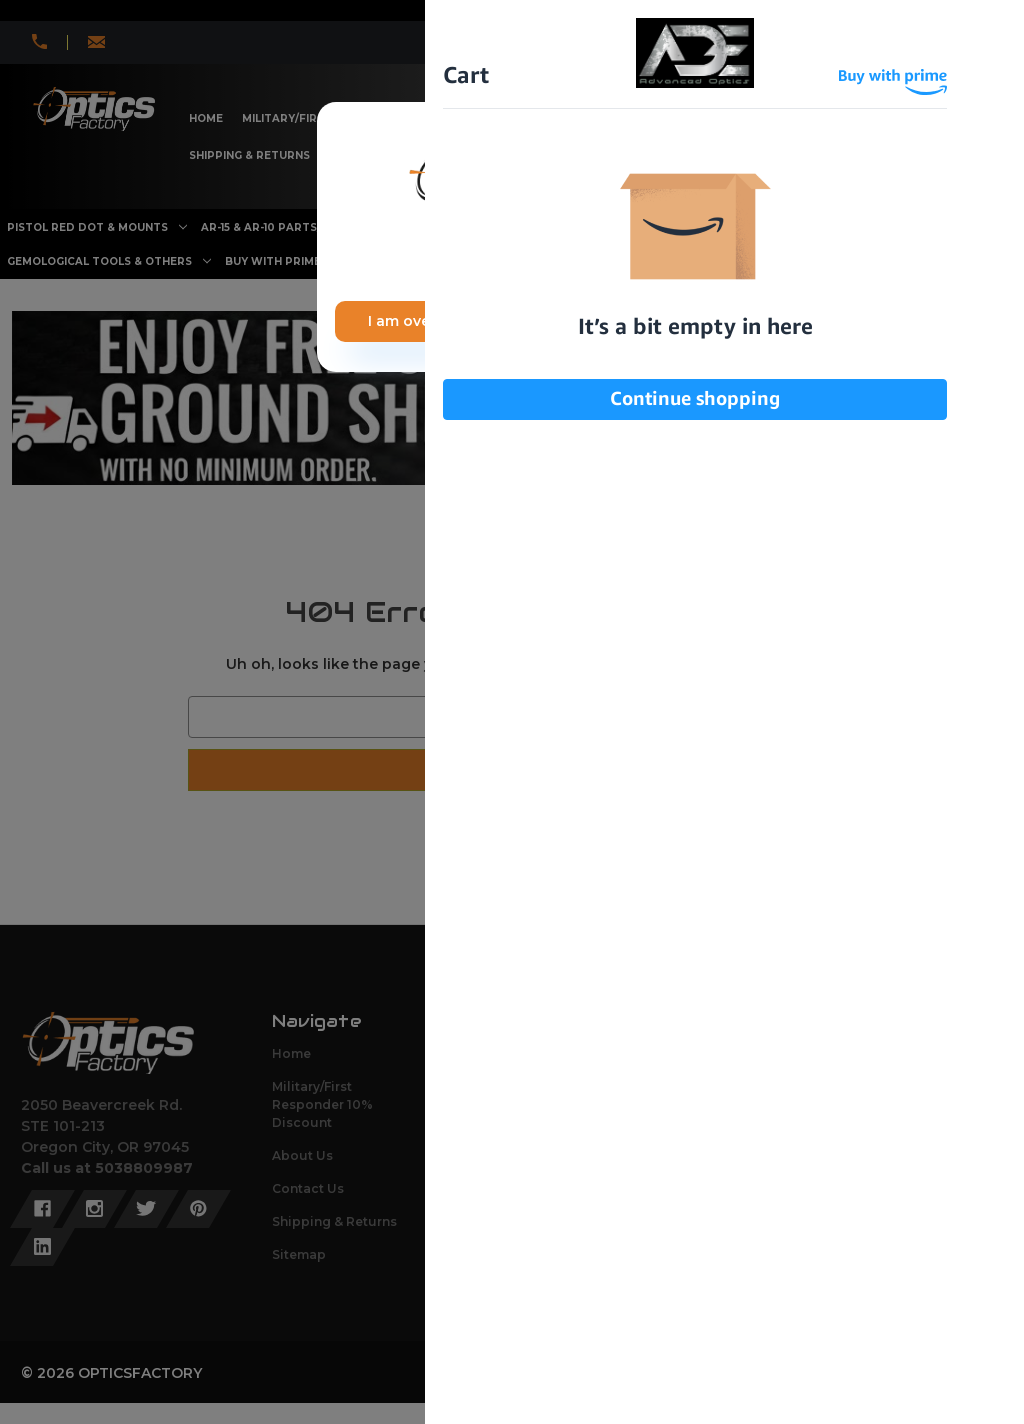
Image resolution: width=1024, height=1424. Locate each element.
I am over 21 (411, 321)
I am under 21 (607, 321)
